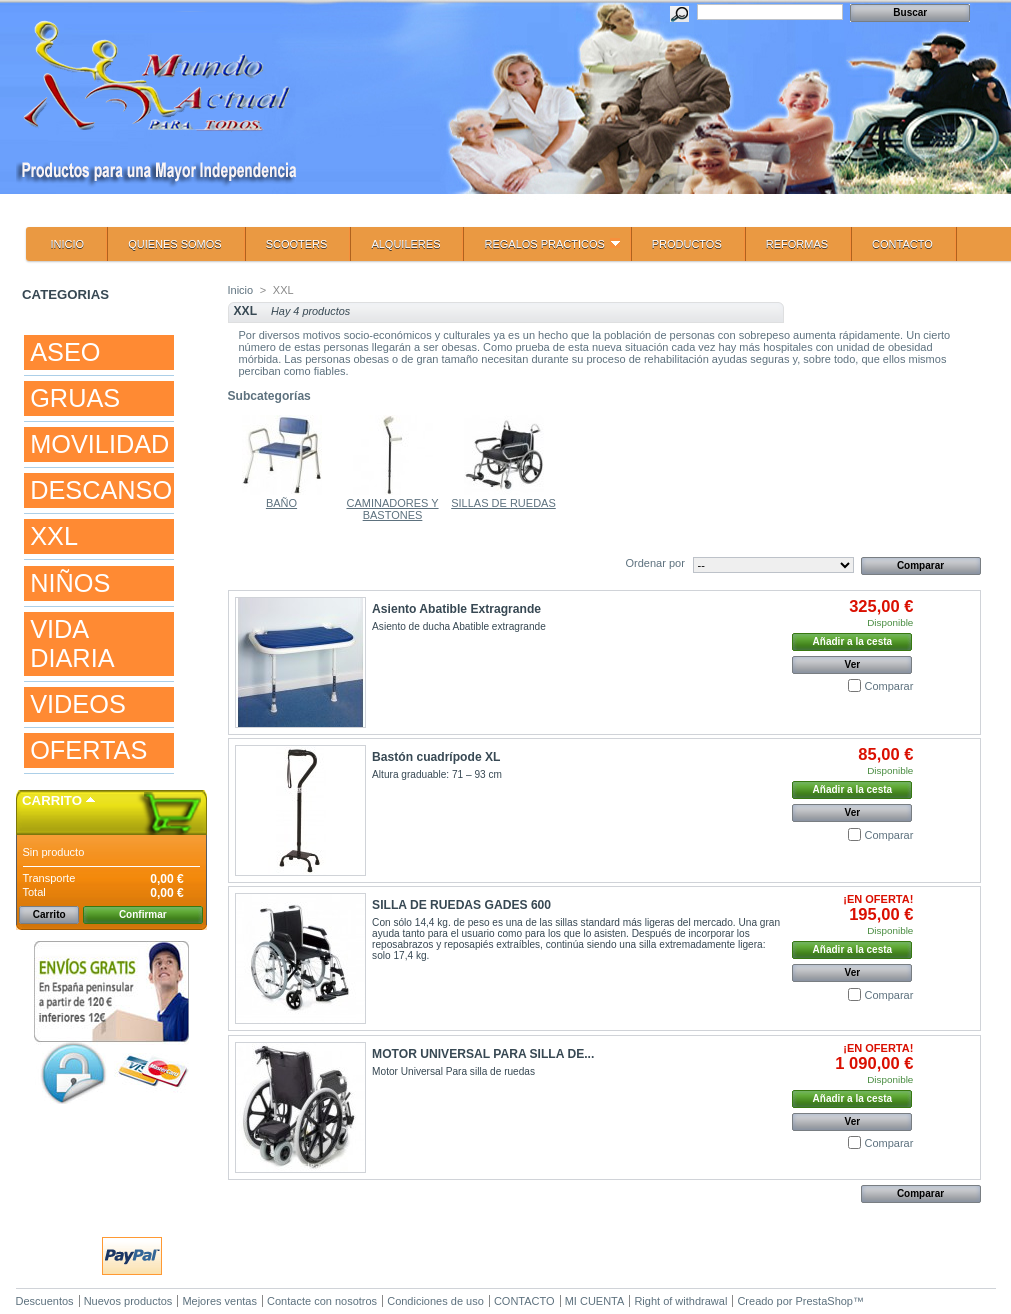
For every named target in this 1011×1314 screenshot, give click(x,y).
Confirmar (143, 914)
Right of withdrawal (680, 1301)
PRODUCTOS (687, 244)
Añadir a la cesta (852, 641)
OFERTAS (88, 750)
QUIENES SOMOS (175, 244)
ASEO (65, 352)
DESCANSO (101, 490)
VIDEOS (78, 704)
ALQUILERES (405, 244)
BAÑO (281, 503)
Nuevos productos (128, 1301)
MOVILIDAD (99, 444)
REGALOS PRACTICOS (541, 249)
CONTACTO (902, 244)
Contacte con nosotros (322, 1301)
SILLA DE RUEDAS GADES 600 (461, 905)
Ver (853, 664)
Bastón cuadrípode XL (436, 757)
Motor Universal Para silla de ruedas (453, 1071)
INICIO (68, 244)
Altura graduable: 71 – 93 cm (437, 774)
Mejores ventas (219, 1301)
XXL (54, 536)
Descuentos (45, 1301)
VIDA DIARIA (72, 643)
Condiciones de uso (435, 1301)
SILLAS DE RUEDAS (503, 503)
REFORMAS (797, 244)
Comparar (888, 686)
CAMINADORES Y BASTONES (392, 509)
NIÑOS (70, 583)
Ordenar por (655, 563)
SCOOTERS (297, 244)
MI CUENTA (595, 1301)
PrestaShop (824, 1301)
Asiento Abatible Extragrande (456, 609)
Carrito (52, 800)
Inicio (241, 290)
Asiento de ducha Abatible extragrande (459, 626)
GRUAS (75, 398)
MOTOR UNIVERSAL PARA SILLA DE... (483, 1054)
